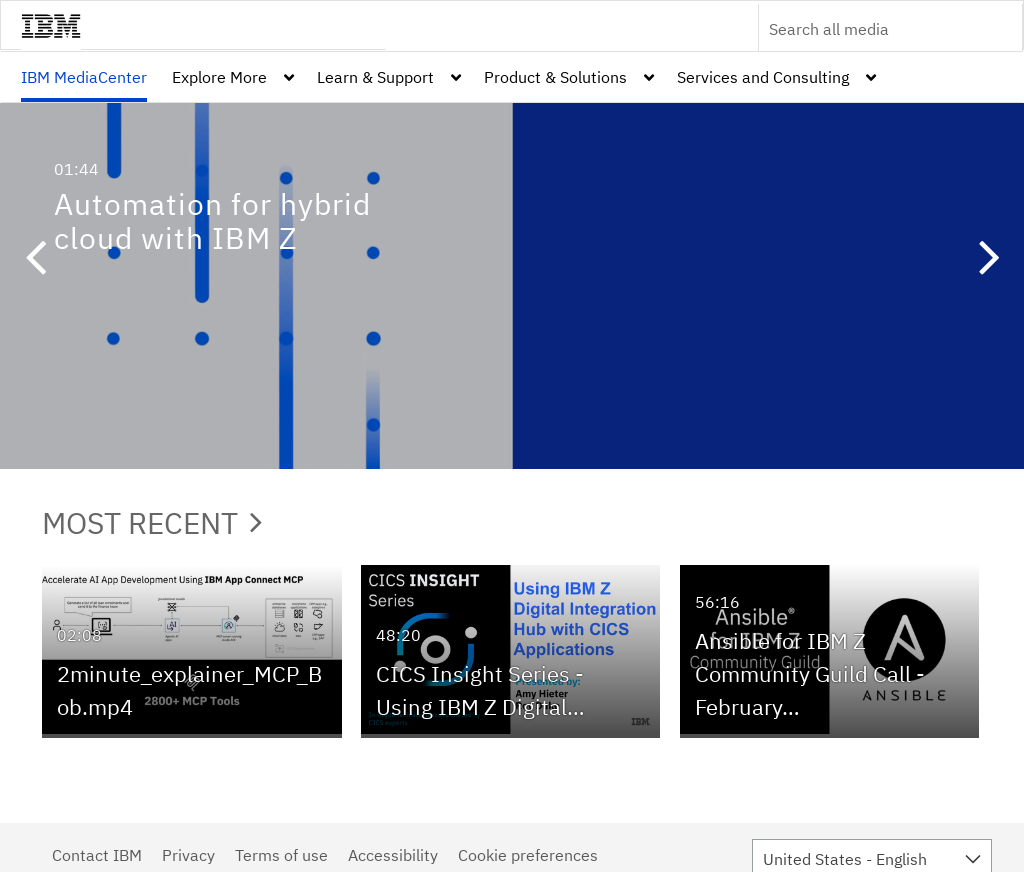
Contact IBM (97, 855)
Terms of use (281, 855)
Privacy (188, 855)
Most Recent (152, 522)
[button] (35, 260)
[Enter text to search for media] (869, 29)
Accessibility (393, 855)
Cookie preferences (528, 855)
